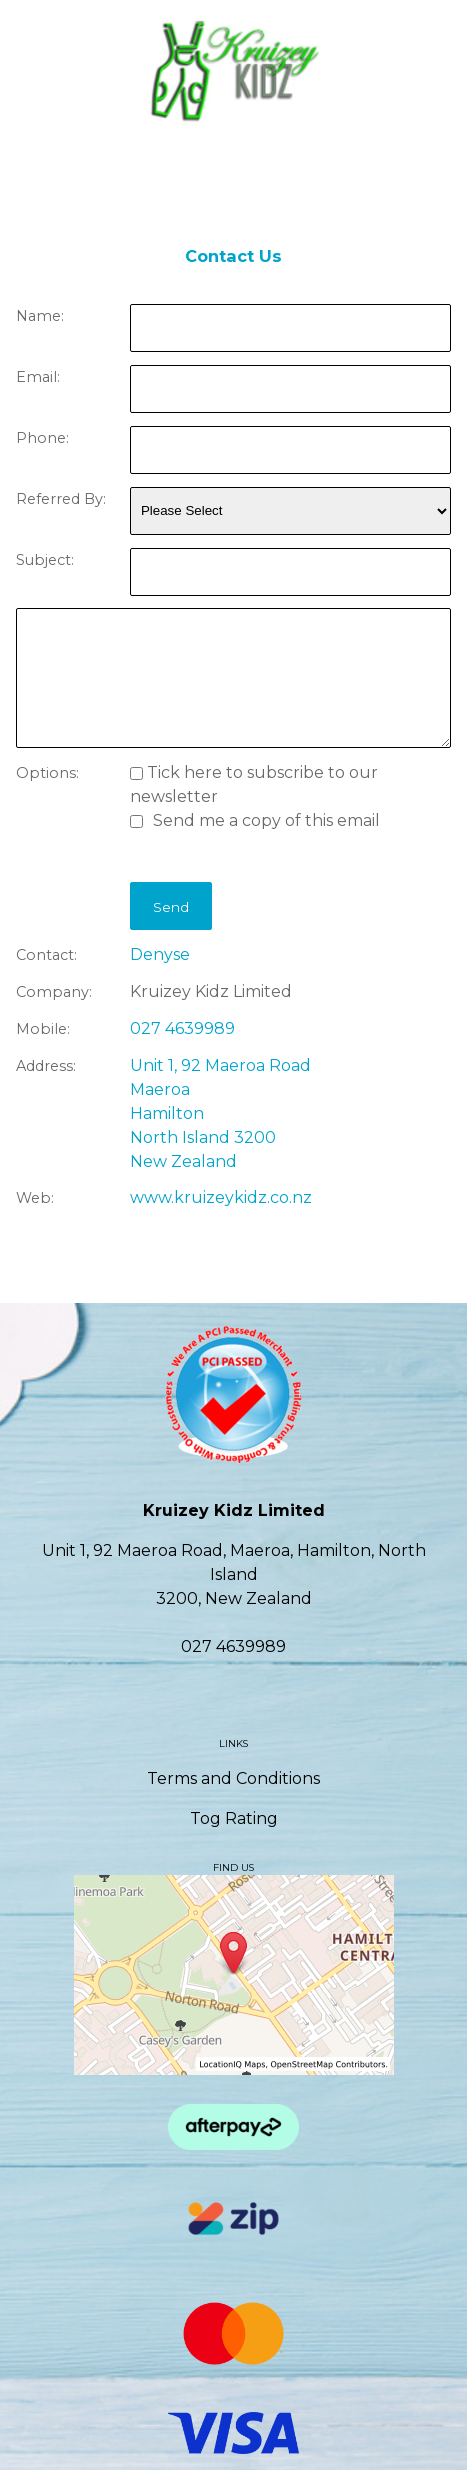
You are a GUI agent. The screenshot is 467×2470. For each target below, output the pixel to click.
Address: (46, 1066)
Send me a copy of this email (255, 820)
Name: (40, 316)
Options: (47, 773)
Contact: (46, 955)
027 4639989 (182, 1028)
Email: (38, 377)
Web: (35, 1198)
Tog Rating (234, 1818)
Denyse (160, 954)
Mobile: (43, 1029)
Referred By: (61, 499)
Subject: (45, 560)
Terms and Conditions (233, 1778)
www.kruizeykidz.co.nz (221, 1197)
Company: (54, 992)
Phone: (42, 438)
